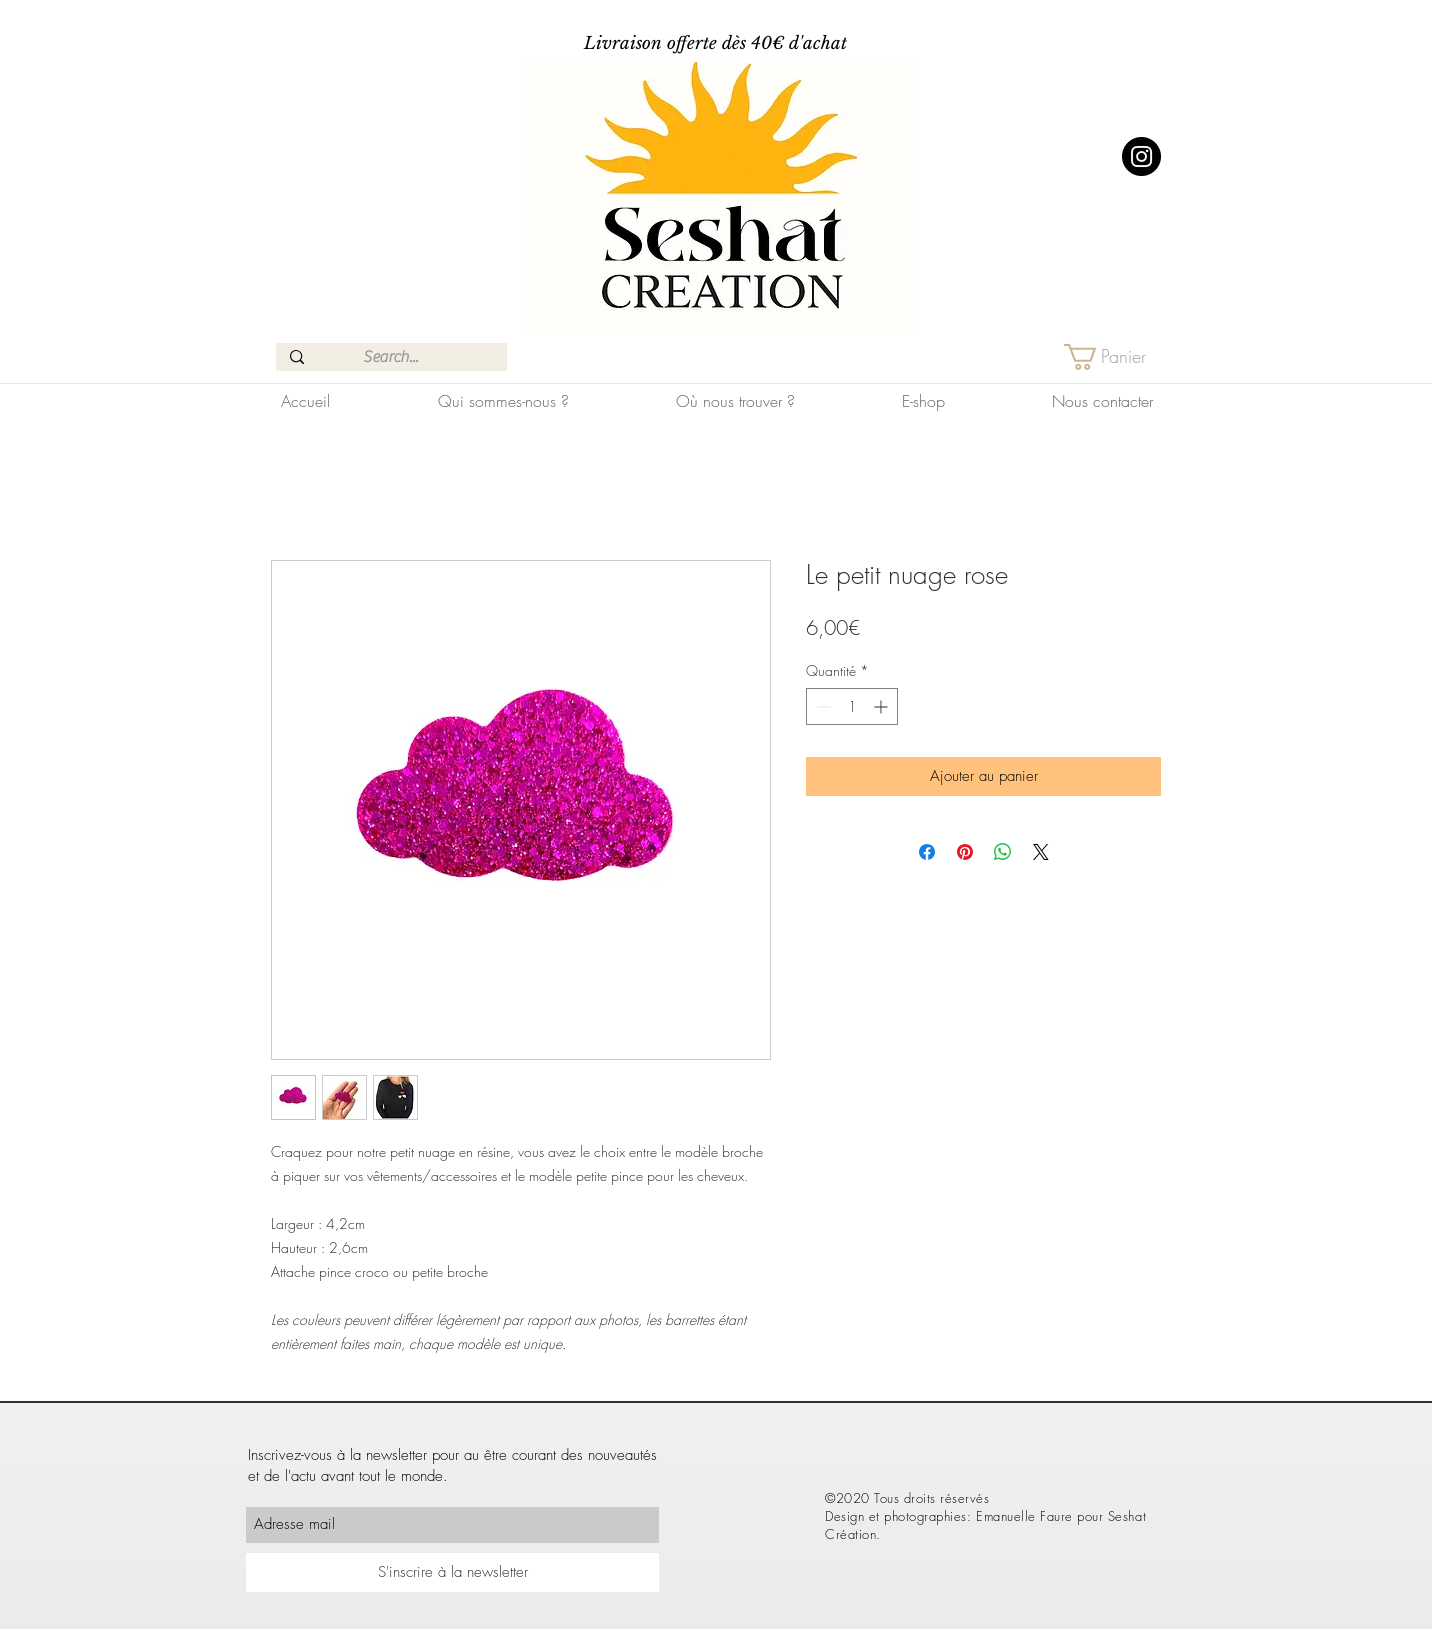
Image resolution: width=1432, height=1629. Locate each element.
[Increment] (882, 706)
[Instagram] (1141, 156)
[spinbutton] (852, 706)
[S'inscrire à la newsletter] (452, 1572)
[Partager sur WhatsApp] (1003, 852)
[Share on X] (1041, 852)
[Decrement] (821, 706)
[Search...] (390, 357)
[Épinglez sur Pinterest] (965, 852)
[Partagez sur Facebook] (927, 852)
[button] (1119, 357)
